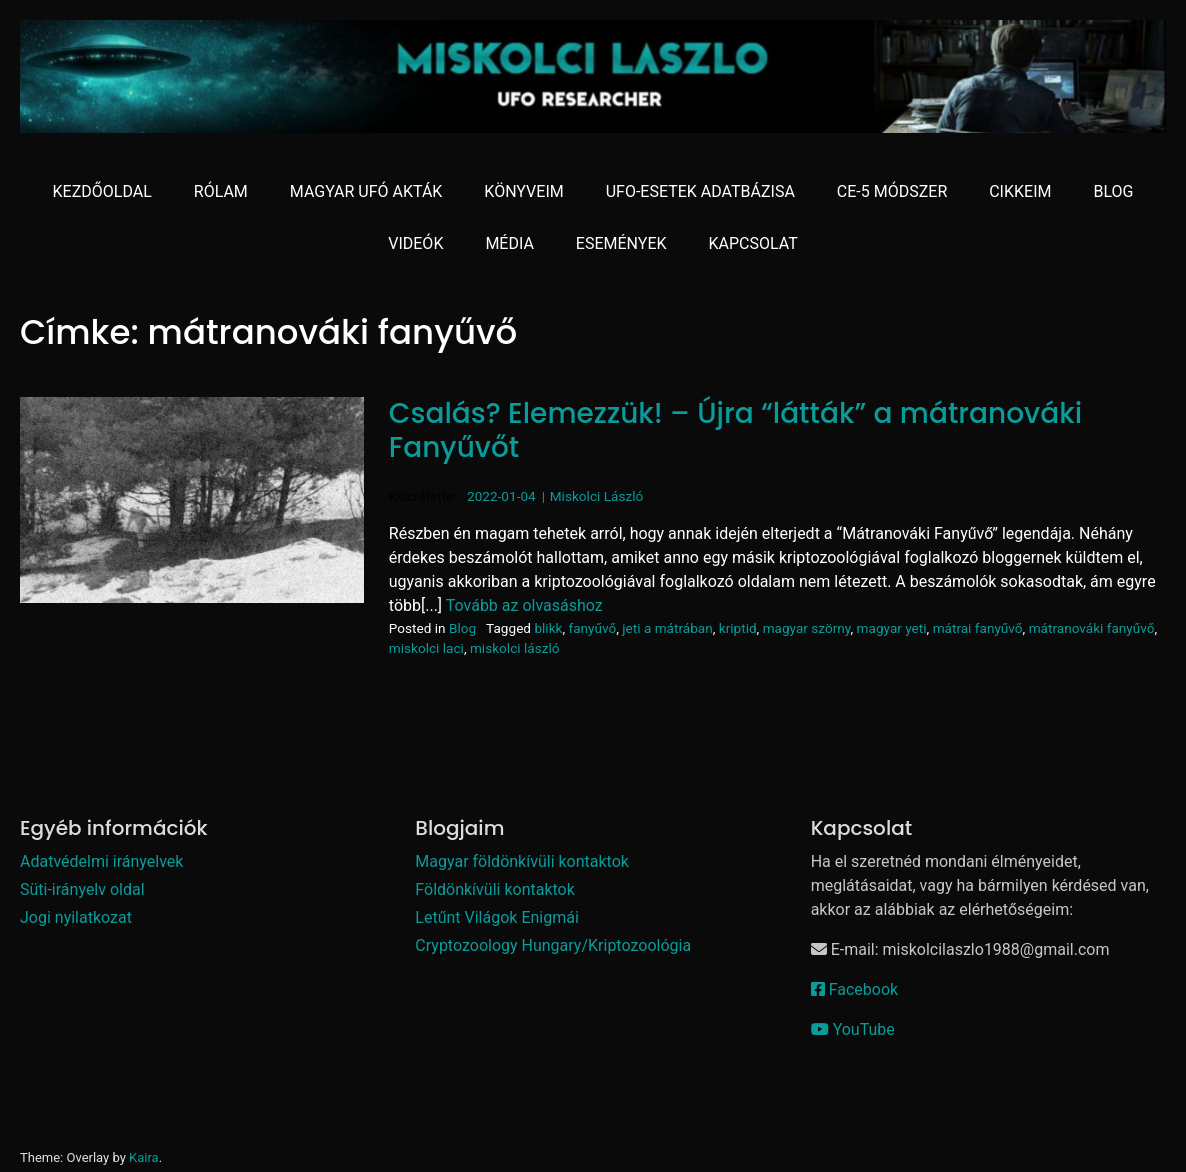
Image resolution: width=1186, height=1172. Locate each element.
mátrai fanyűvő (978, 628)
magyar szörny (807, 628)
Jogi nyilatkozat (76, 917)
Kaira (144, 1157)
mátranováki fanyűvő (1092, 628)
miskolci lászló (515, 648)
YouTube (853, 1029)
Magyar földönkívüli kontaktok (522, 861)
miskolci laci (426, 648)
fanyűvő (592, 628)
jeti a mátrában (667, 628)
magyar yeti (892, 628)
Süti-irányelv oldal (82, 889)
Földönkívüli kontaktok (495, 889)
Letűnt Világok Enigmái (496, 917)
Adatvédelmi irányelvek (101, 861)
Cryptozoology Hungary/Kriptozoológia (553, 945)
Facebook (854, 989)
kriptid (738, 628)
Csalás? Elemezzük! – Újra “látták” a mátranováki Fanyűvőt (735, 430)
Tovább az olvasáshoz (524, 605)
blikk (548, 628)
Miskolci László (596, 496)
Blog (462, 628)
